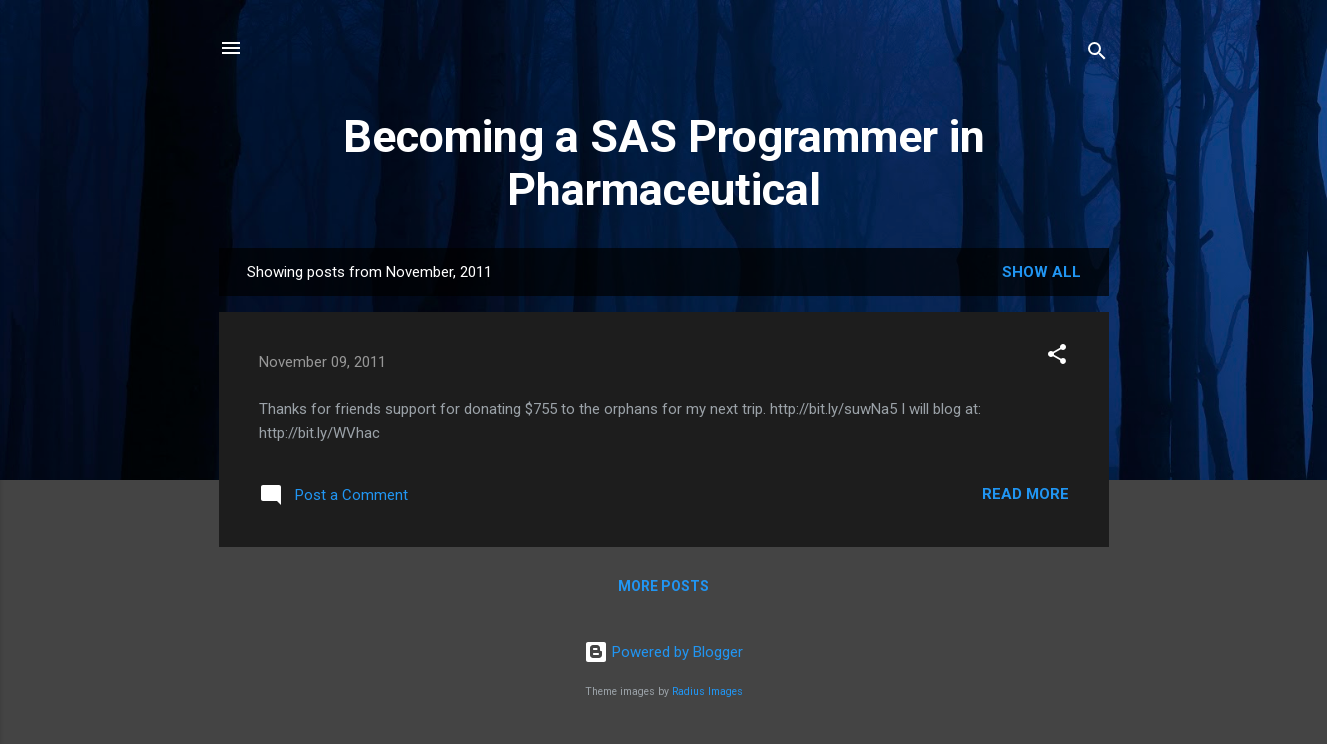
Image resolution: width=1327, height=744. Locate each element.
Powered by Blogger (663, 652)
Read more (1025, 494)
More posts (663, 586)
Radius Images (707, 691)
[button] (1057, 357)
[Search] (1097, 54)
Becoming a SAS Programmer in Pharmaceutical (664, 163)
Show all (1041, 272)
